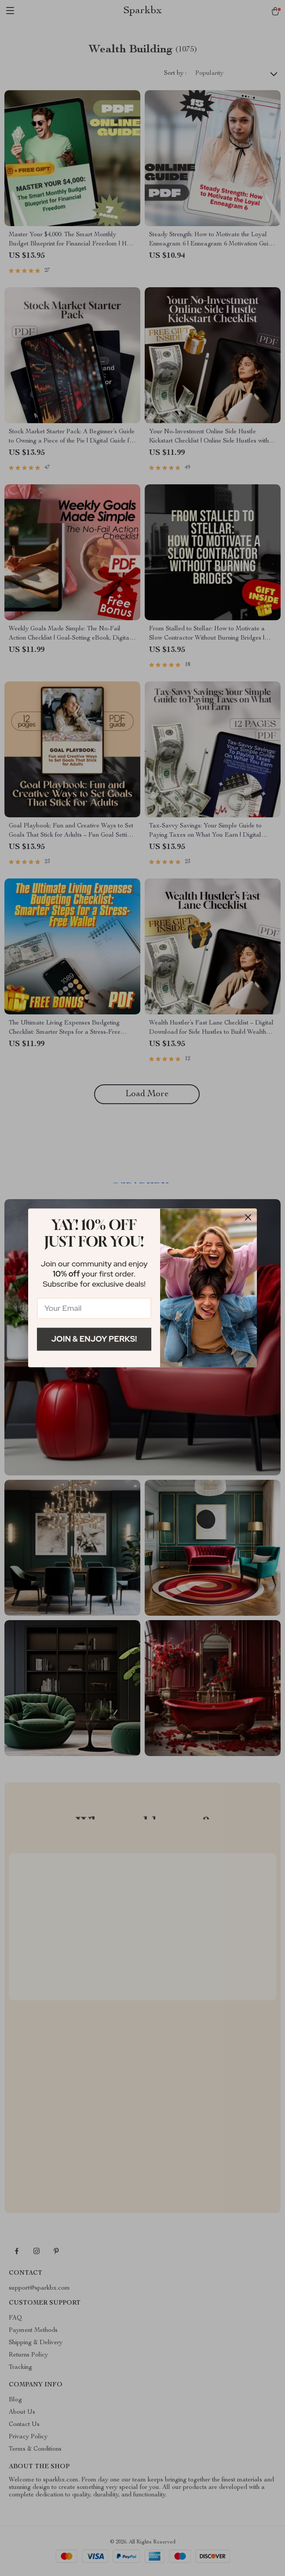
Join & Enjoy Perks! (94, 1339)
